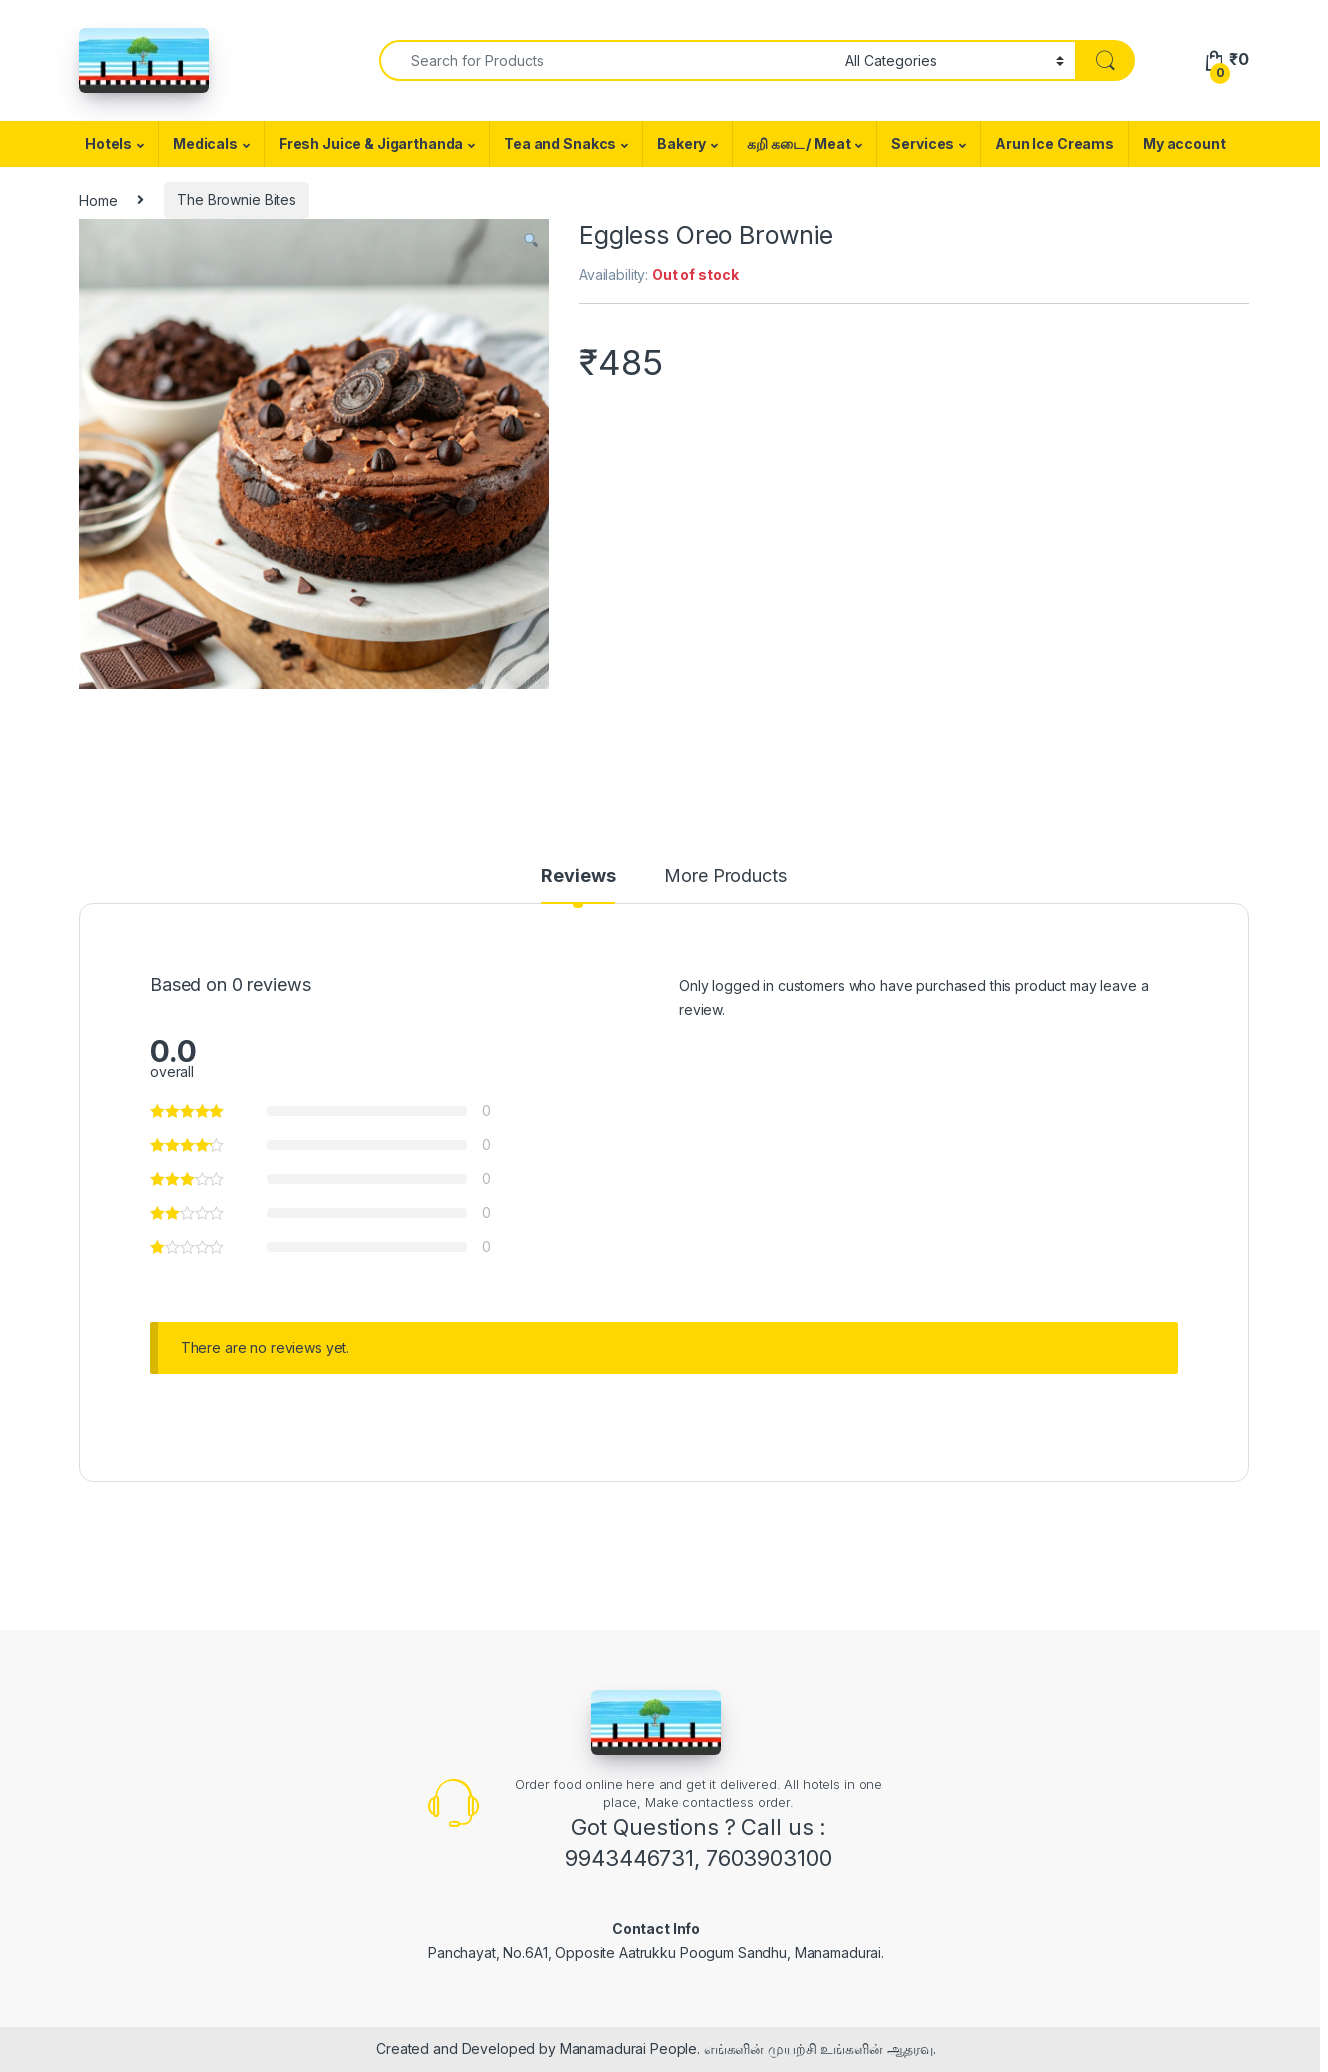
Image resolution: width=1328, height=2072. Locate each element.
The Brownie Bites (236, 199)
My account (1184, 143)
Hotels (108, 143)
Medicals (205, 143)
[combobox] (606, 60)
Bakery (681, 143)
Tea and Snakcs (560, 143)
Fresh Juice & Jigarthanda (371, 143)
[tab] (578, 885)
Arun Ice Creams (1054, 143)
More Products (725, 876)
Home (98, 199)
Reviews (578, 876)
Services (922, 143)
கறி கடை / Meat (798, 143)
